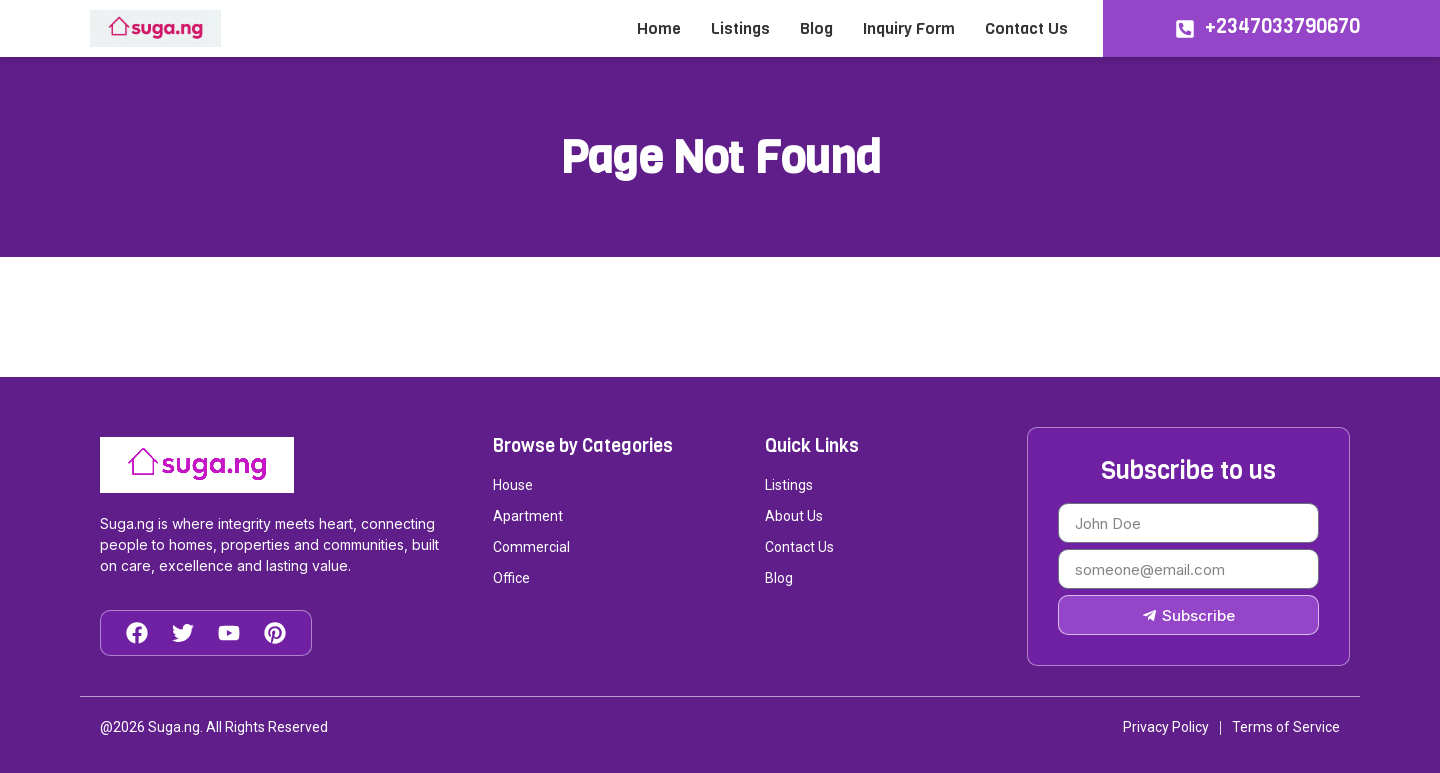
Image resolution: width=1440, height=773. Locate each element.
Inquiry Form (909, 28)
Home (659, 28)
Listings (740, 28)
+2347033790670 (1282, 26)
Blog (816, 28)
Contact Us (1026, 28)
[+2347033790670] (1185, 29)
